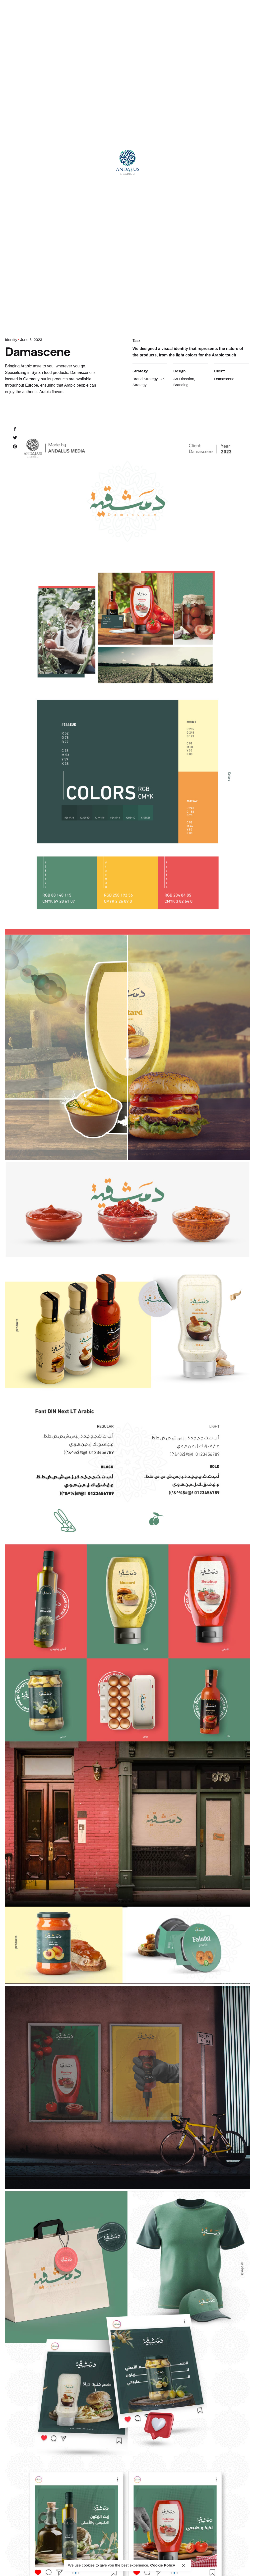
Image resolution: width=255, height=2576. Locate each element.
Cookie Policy (162, 2565)
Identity (11, 339)
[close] (183, 2566)
